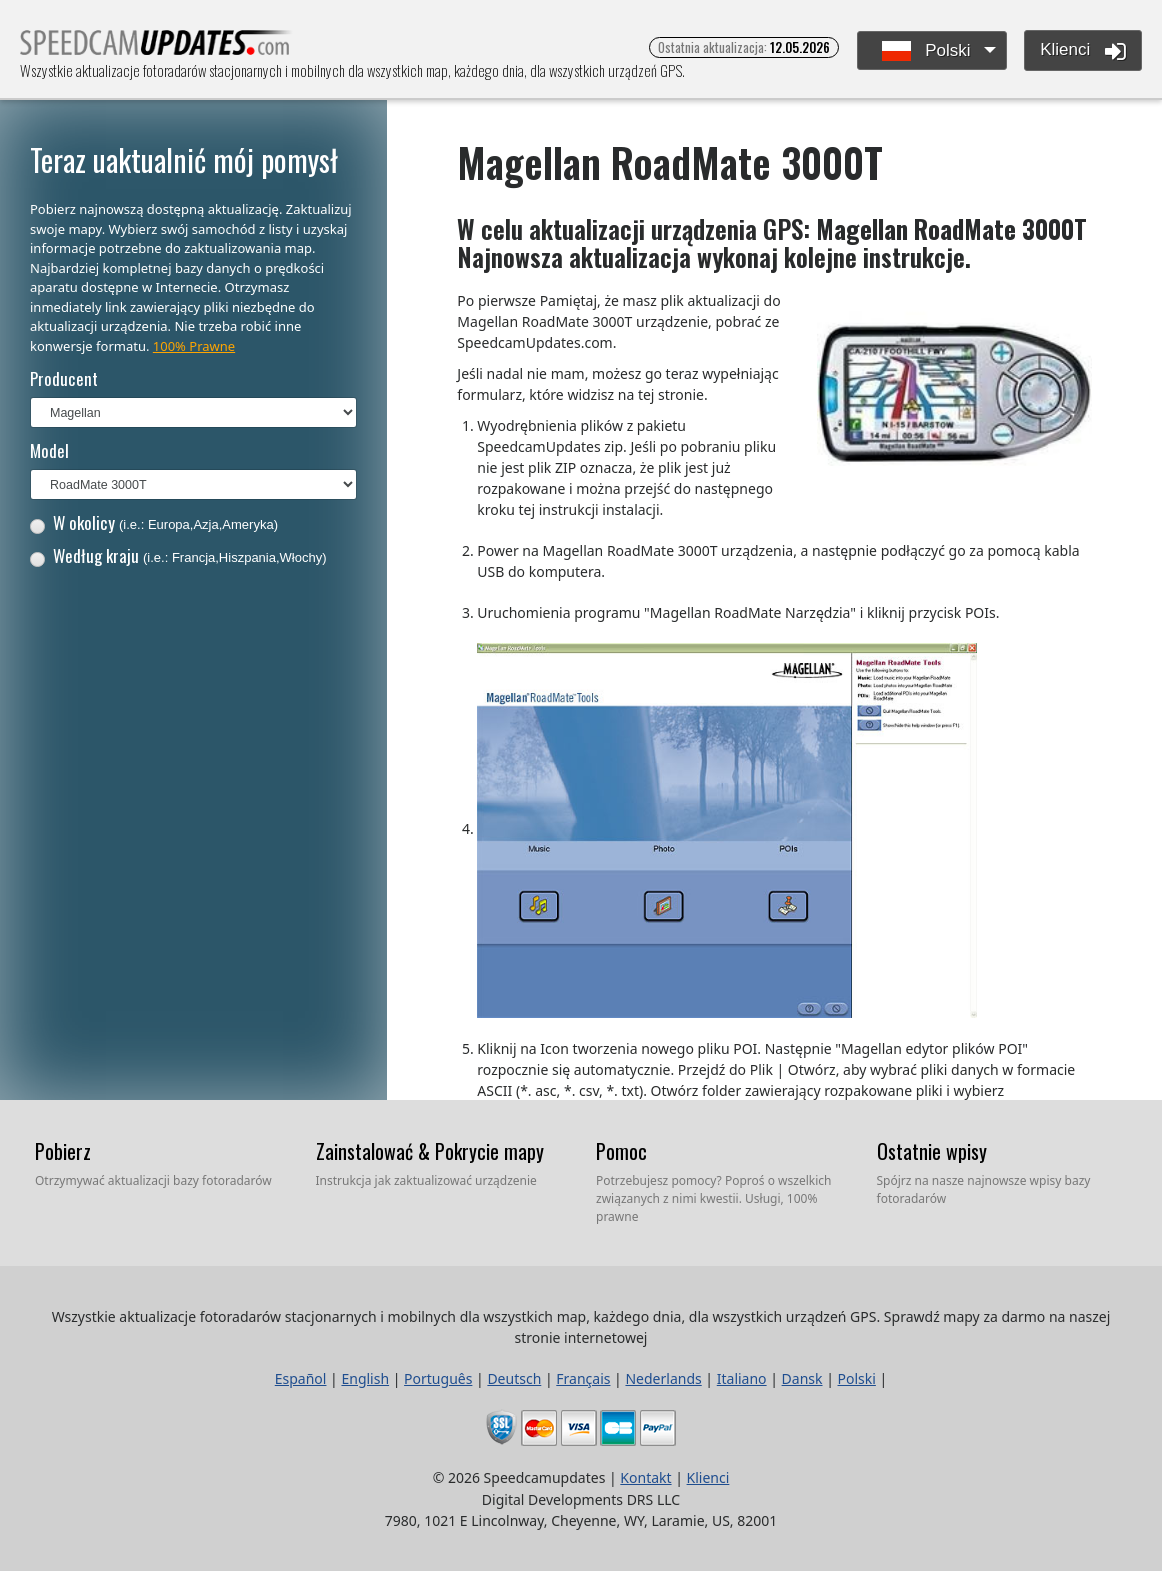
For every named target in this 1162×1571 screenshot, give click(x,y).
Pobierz (63, 1151)
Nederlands (663, 1378)
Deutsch (514, 1378)
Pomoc (621, 1151)
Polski (926, 51)
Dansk (802, 1378)
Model (49, 450)
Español (301, 1378)
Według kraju (178, 555)
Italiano (742, 1378)
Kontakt (645, 1477)
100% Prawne (194, 346)
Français (583, 1378)
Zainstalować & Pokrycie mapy (430, 1151)
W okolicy (154, 522)
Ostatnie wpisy (932, 1151)
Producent (64, 378)
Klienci (1083, 51)
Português (438, 1378)
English (365, 1378)
